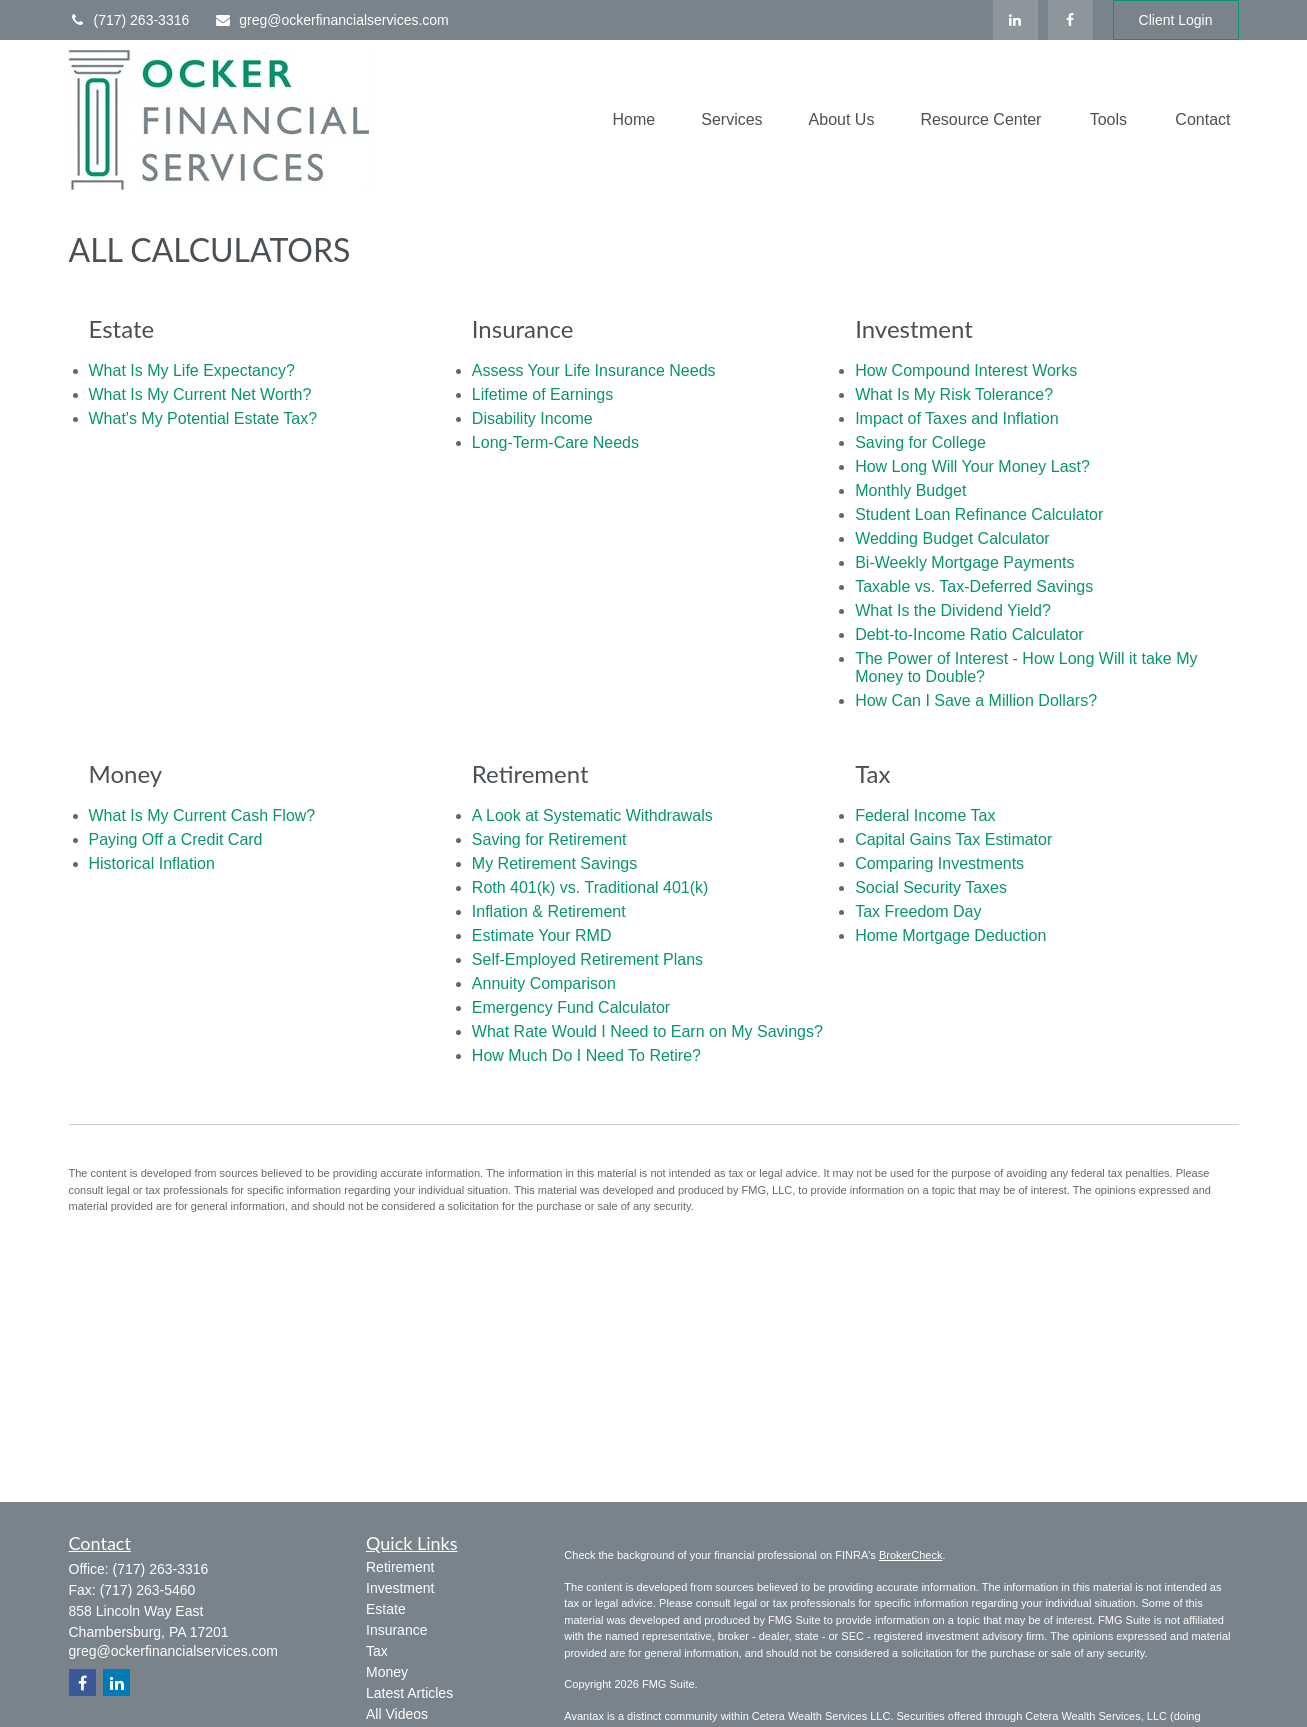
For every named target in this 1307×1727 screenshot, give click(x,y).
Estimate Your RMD (542, 935)
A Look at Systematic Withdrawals (592, 815)
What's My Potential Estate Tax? (203, 418)
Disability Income (532, 418)
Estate (386, 1609)
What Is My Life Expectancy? (192, 370)
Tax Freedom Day (918, 911)
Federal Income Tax (925, 815)
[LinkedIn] (1015, 20)
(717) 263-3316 (129, 20)
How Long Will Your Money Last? (972, 466)
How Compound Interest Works (966, 370)
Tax (377, 1651)
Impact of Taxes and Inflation (956, 418)
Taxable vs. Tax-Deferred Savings (974, 586)
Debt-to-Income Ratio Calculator (969, 634)
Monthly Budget (910, 490)
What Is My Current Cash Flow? (202, 815)
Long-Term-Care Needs (555, 442)
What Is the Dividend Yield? (953, 610)
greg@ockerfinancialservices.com (331, 20)
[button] (634, 120)
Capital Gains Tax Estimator (953, 839)
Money (387, 1672)
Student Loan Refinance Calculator (979, 514)
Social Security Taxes (931, 887)
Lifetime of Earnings (542, 394)
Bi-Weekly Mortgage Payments (964, 562)
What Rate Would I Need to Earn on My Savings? (647, 1031)
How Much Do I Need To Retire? (586, 1055)
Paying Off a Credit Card (176, 839)
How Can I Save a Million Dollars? (976, 700)
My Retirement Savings (554, 863)
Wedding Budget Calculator (952, 538)
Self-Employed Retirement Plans (587, 959)
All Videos (397, 1714)
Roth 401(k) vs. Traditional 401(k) (590, 887)
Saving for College (920, 442)
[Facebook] (1070, 20)
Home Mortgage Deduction (950, 935)
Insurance (396, 1630)
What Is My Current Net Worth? (200, 394)
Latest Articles (409, 1693)
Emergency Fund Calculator (571, 1007)
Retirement (400, 1567)
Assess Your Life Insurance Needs (594, 370)
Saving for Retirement (549, 839)
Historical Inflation (152, 863)
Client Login (1176, 20)
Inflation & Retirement (549, 911)
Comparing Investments (939, 863)
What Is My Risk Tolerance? (954, 394)
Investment (400, 1588)
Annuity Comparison (544, 983)
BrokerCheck (911, 1555)
